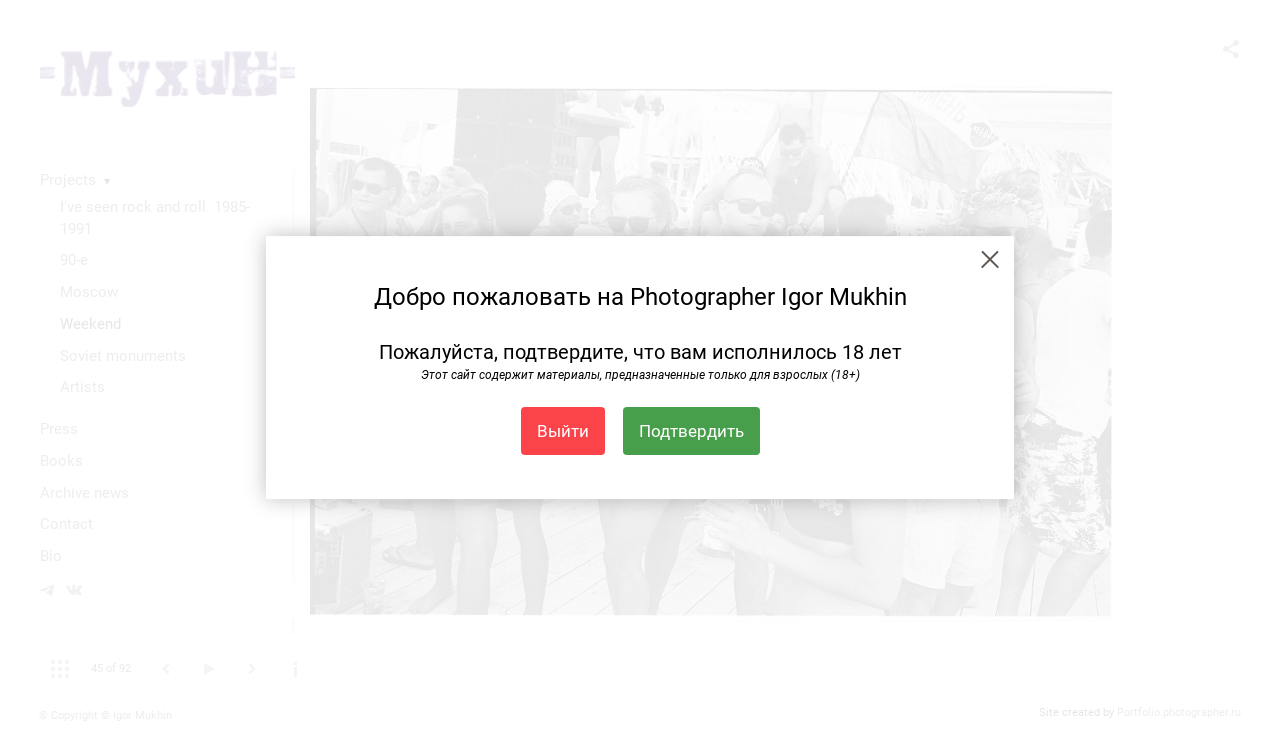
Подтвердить (691, 431)
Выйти (563, 431)
